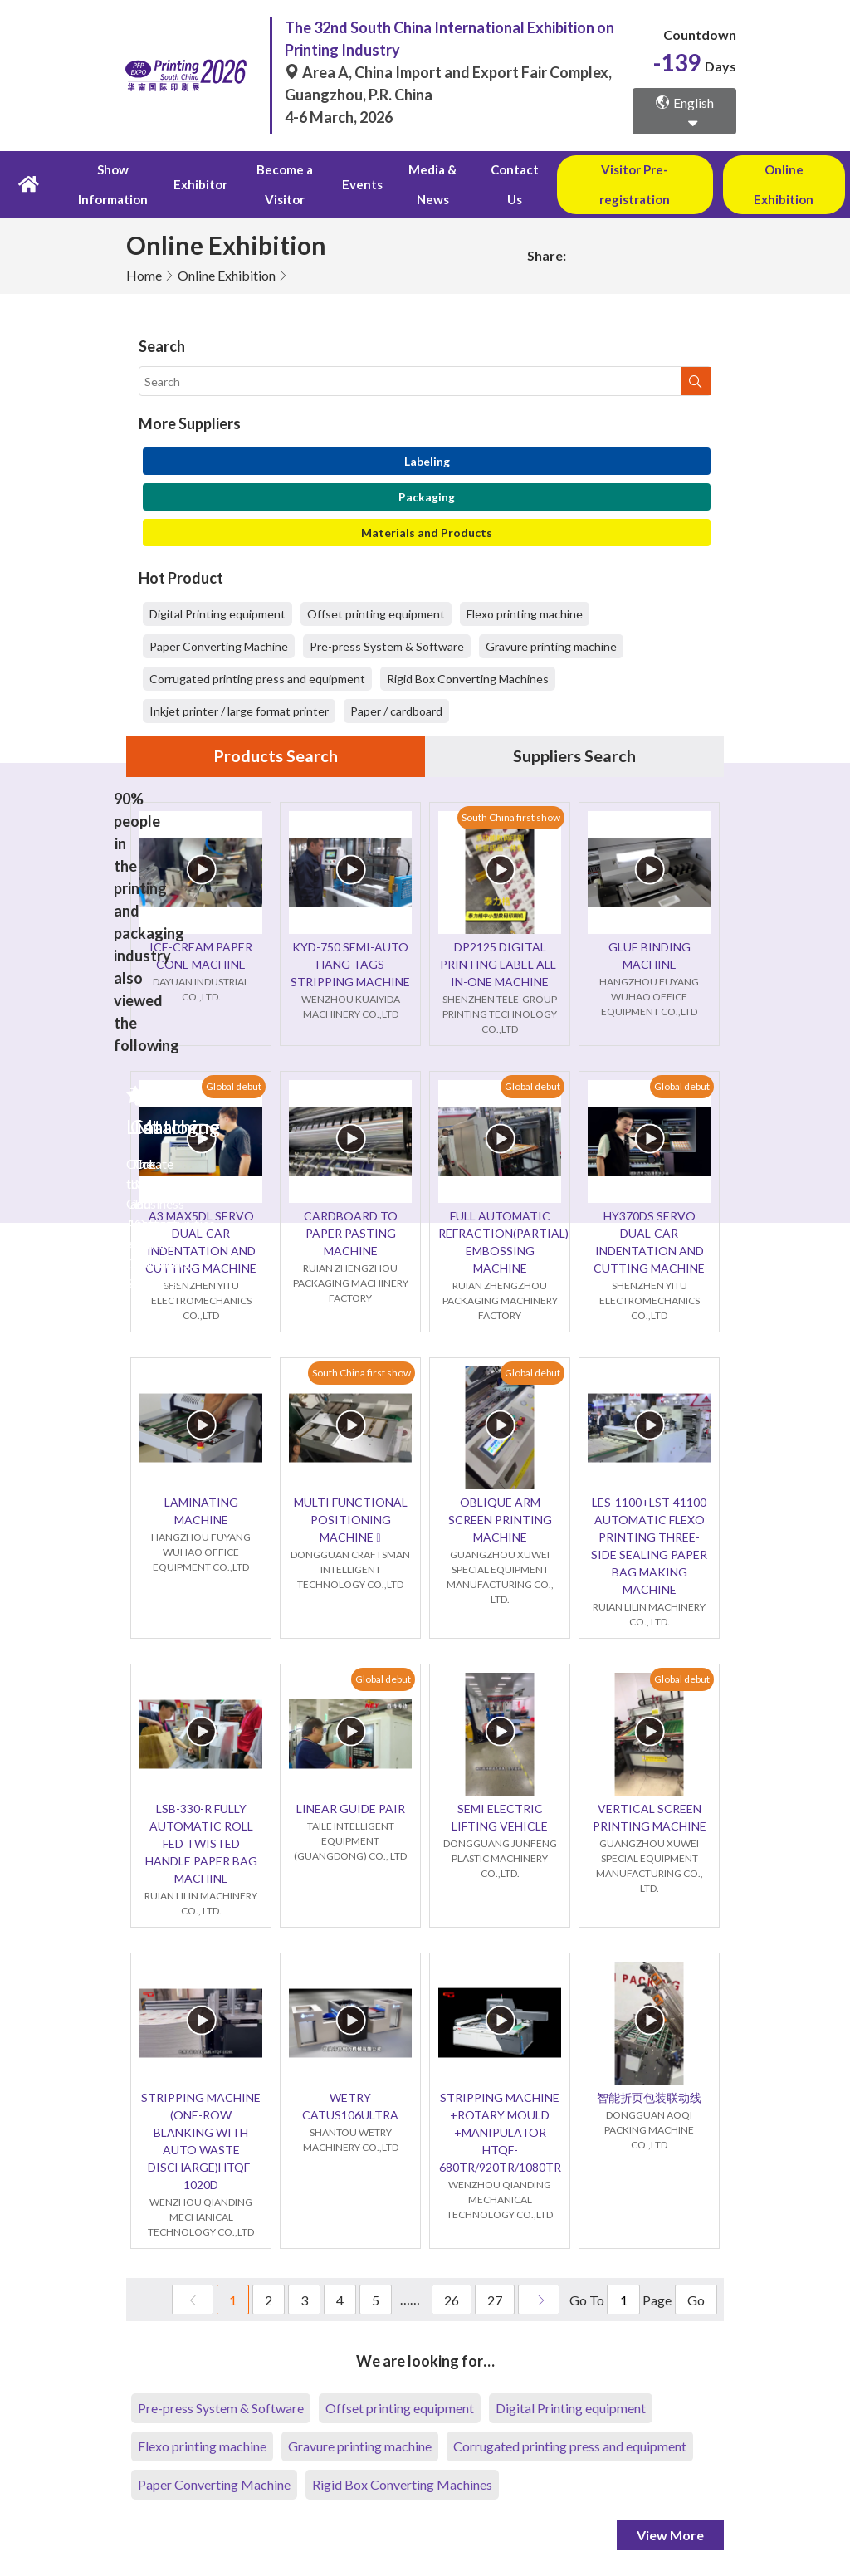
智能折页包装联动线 (649, 2098)
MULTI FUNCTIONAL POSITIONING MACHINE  (351, 1520)
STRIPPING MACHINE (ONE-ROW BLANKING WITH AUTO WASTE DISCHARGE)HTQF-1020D (201, 2141)
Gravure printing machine (551, 647)
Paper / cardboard (396, 712)
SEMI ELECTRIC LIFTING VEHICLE (500, 1818)
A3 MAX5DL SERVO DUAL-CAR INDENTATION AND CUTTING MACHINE (200, 1243)
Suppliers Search (574, 757)
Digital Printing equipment (217, 615)
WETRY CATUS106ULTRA (350, 2107)
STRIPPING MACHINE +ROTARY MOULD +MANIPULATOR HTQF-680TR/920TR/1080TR (500, 2133)
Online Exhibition (227, 276)
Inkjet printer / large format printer (239, 712)
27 (494, 2301)
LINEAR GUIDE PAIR (350, 1809)
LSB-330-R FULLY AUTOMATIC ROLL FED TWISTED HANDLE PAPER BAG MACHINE (201, 1844)
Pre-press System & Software (387, 647)
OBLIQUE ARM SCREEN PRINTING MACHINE (500, 1520)
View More (670, 2536)
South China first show (511, 817)
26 (451, 2301)
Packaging (426, 498)
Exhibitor (200, 185)
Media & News (430, 185)
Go (696, 2301)
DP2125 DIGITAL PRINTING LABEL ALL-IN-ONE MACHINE (499, 965)
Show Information (113, 185)
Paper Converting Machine (218, 647)
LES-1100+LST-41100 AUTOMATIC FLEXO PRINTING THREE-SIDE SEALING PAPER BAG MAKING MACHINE (649, 1546)
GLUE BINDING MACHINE (649, 956)
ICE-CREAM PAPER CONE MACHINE (200, 956)
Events (360, 185)
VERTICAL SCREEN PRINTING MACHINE (649, 1818)
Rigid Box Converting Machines (468, 679)
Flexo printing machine (525, 615)
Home (144, 276)
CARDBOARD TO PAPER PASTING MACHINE (351, 1234)
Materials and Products (426, 533)
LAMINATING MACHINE (201, 1512)
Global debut (233, 1086)
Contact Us (511, 185)
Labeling (427, 462)
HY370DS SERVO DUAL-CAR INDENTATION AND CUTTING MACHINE (649, 1243)
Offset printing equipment (376, 615)
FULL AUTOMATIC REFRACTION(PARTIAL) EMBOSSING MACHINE (499, 1243)
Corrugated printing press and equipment (257, 679)
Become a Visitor (283, 185)
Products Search (275, 757)
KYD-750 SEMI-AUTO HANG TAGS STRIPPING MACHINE (350, 965)
